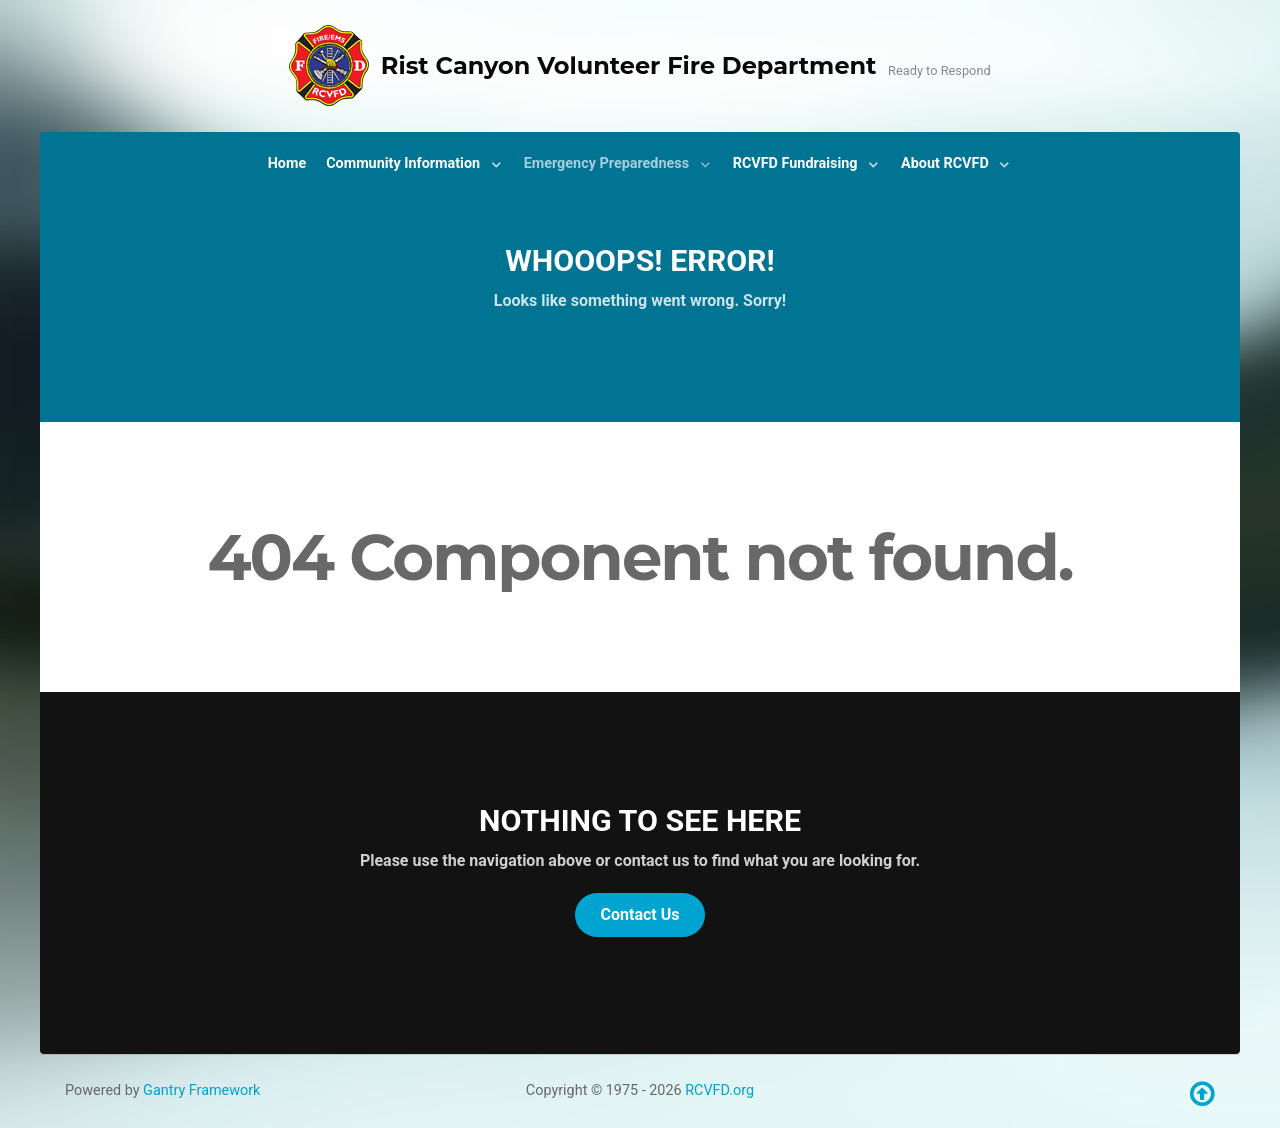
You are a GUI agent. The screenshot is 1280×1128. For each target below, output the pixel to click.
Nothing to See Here (640, 820)
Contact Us (640, 914)
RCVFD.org (719, 1090)
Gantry (201, 1090)
